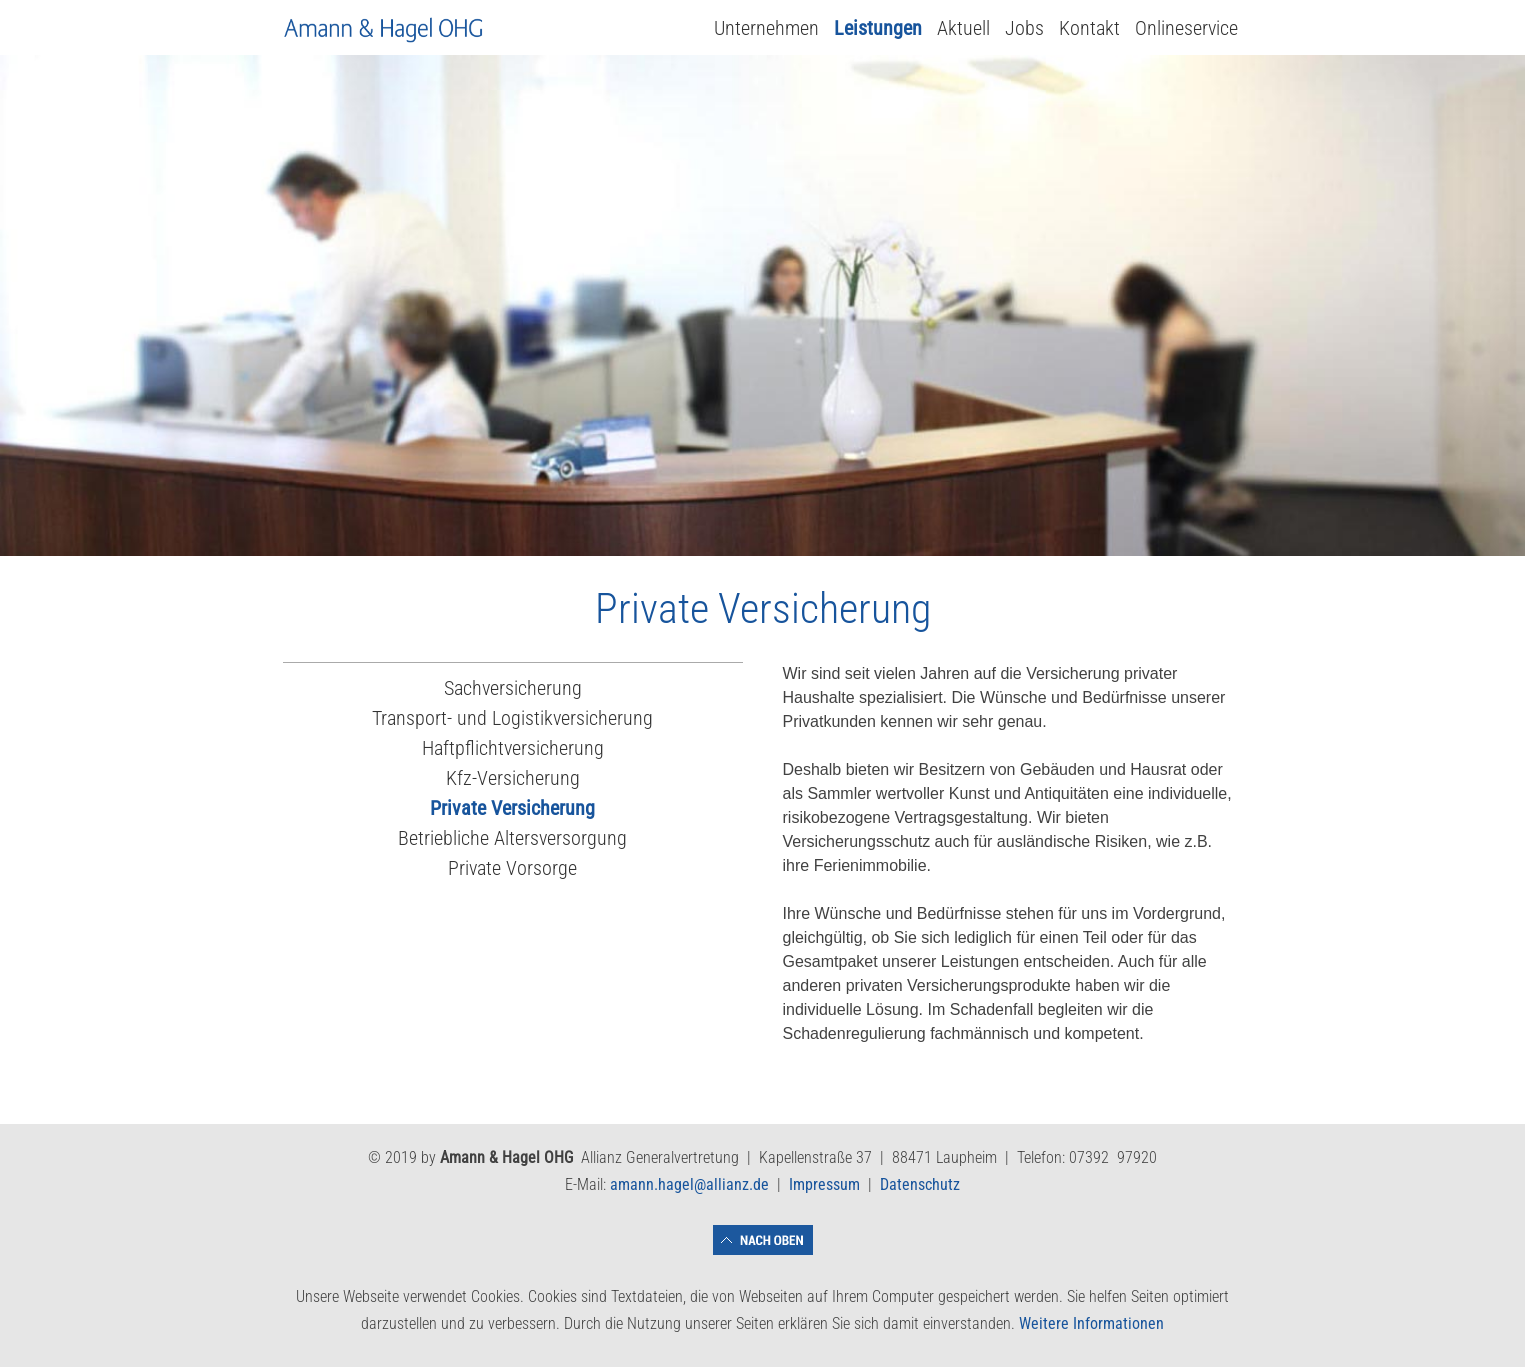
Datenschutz (920, 1184)
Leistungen (878, 28)
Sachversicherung (513, 688)
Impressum (824, 1184)
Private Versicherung (512, 808)
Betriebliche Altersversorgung (512, 838)
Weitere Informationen (1091, 1323)
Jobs (1024, 28)
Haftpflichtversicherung (513, 748)
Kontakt (1089, 28)
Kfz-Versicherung (513, 778)
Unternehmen (766, 28)
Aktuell (963, 28)
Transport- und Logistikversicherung (512, 718)
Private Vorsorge (512, 868)
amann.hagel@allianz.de (689, 1184)
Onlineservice (1186, 28)
